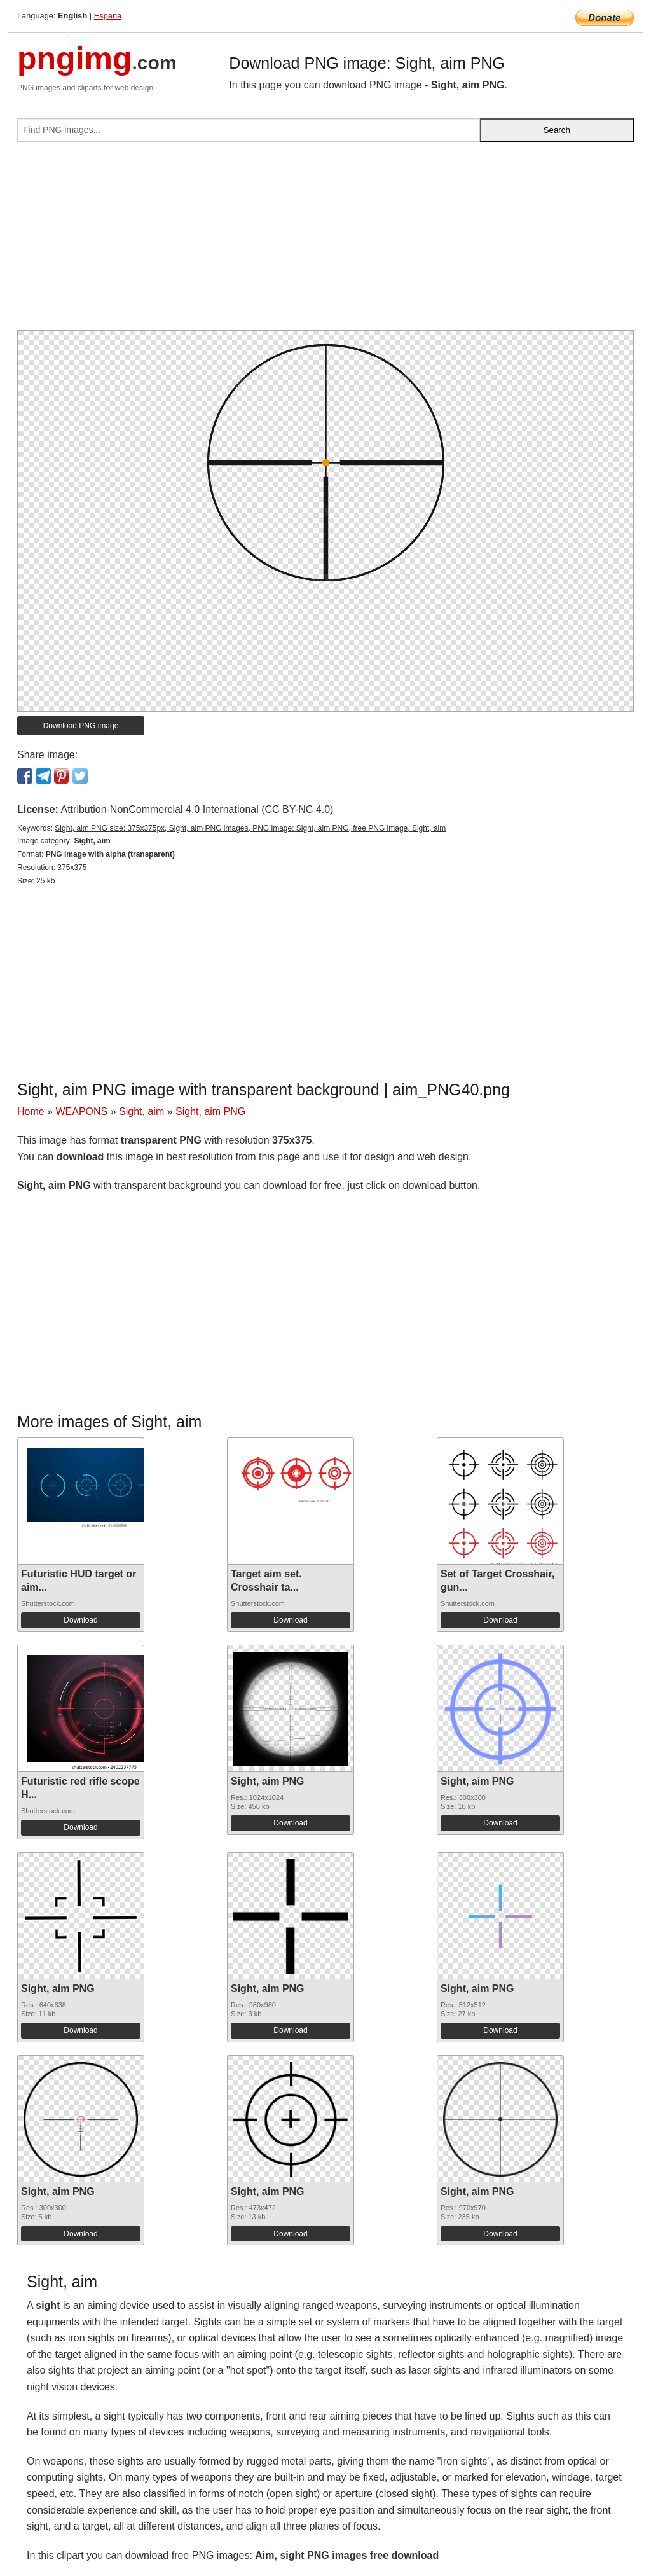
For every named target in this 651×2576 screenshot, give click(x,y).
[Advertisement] (325, 241)
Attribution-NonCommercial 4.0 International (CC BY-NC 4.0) (196, 809)
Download (80, 1620)
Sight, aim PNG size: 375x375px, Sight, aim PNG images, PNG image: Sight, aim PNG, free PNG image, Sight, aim (250, 828)
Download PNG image (81, 725)
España (107, 15)
